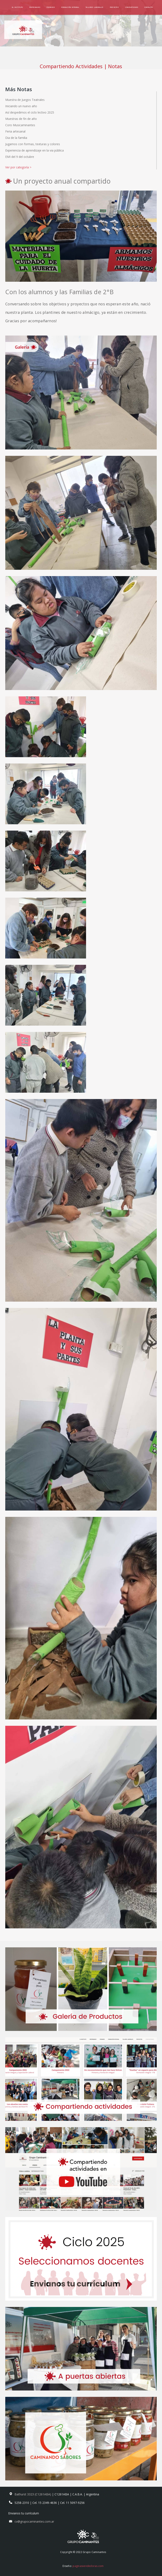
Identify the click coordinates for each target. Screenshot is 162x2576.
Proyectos (114, 7)
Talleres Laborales (95, 7)
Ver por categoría (18, 167)
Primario (50, 7)
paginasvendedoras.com (88, 2566)
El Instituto (17, 7)
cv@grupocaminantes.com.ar (34, 2521)
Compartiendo (131, 7)
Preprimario (34, 7)
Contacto (148, 7)
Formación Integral (70, 7)
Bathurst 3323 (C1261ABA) (33, 2494)
